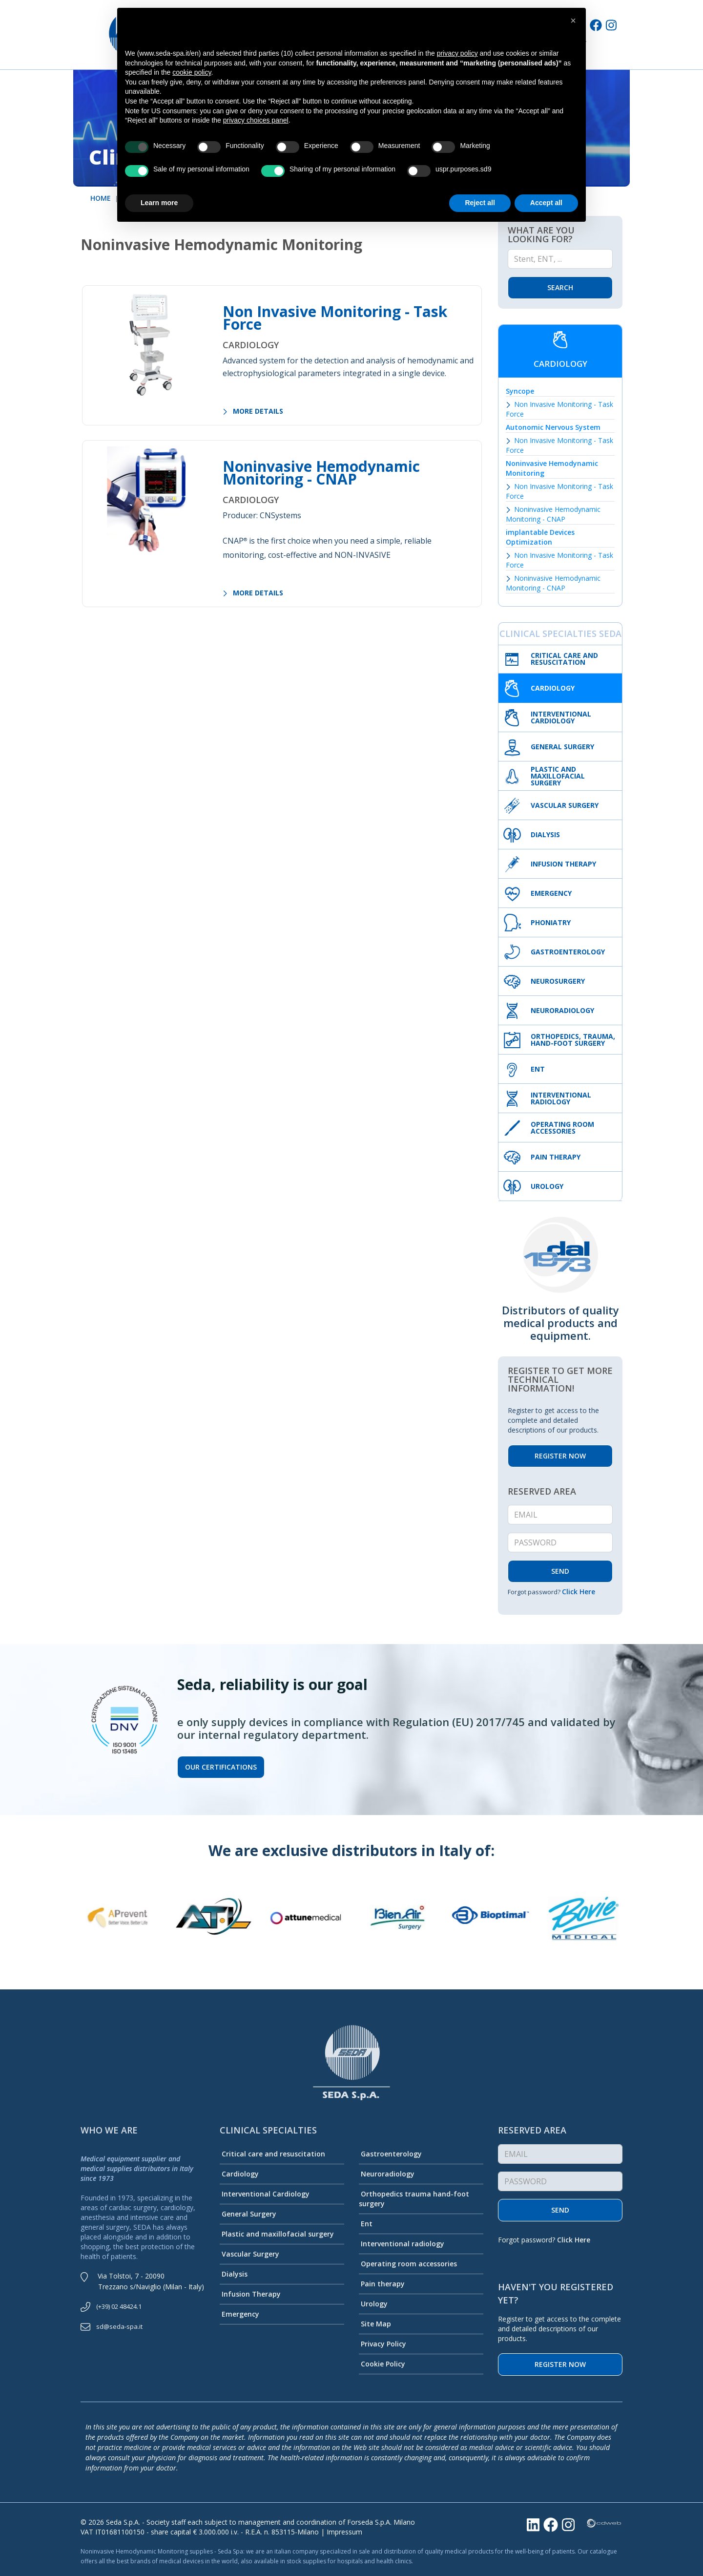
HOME (100, 198)
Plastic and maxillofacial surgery (277, 2233)
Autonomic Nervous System (553, 427)
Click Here (578, 1591)
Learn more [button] (159, 203)
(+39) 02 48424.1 (119, 2306)
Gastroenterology (390, 2153)
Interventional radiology (401, 2243)
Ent (365, 2223)
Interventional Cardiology (265, 2193)
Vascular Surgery (249, 2254)
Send (560, 2210)
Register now (560, 2364)
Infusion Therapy (250, 2294)
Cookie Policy (382, 2363)
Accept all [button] (546, 203)
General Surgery (248, 2213)
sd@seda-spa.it (119, 2326)
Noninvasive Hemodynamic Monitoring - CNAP (321, 472)
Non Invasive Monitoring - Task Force (335, 317)
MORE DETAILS (253, 411)
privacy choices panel (256, 120)
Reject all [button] (480, 203)
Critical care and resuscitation (272, 2153)
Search (560, 287)
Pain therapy (382, 2283)
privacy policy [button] (457, 53)
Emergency (239, 2314)
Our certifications (221, 1767)
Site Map (375, 2323)
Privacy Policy (382, 2343)
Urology (373, 2303)
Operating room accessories (408, 2263)
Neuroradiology (386, 2173)
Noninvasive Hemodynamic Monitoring (552, 468)
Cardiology (239, 2173)
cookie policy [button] (191, 72)
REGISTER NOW (560, 1455)
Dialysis (234, 2274)
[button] (573, 20)
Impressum (344, 2531)
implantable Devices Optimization (540, 537)
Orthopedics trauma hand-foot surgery (414, 2198)
